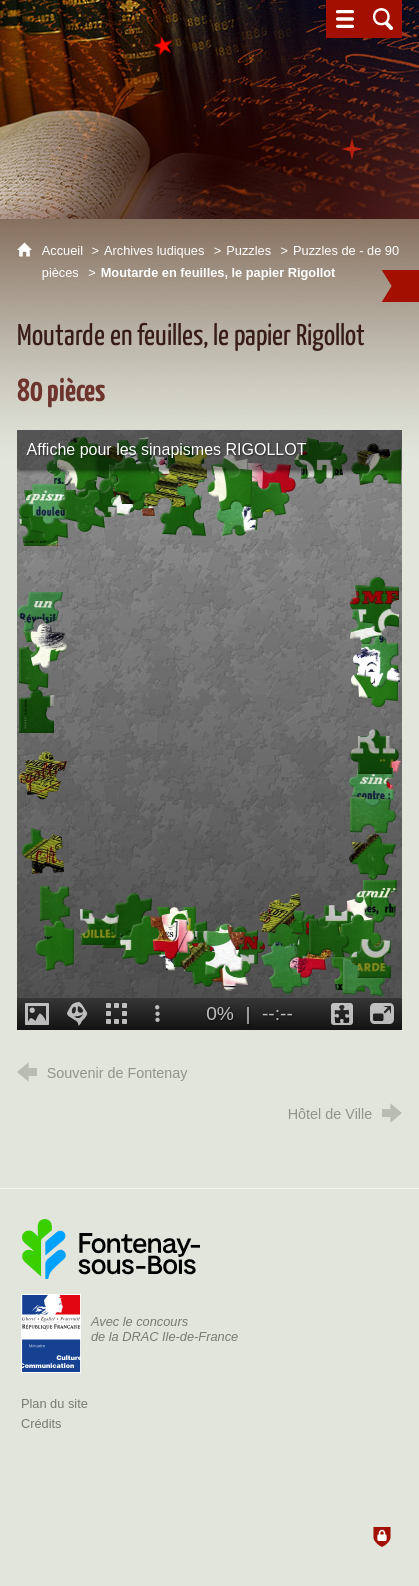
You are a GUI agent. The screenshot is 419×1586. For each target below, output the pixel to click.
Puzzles (248, 250)
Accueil (64, 250)
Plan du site (54, 1403)
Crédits (41, 1423)
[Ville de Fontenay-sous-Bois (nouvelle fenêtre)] (111, 1249)
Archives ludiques (154, 250)
